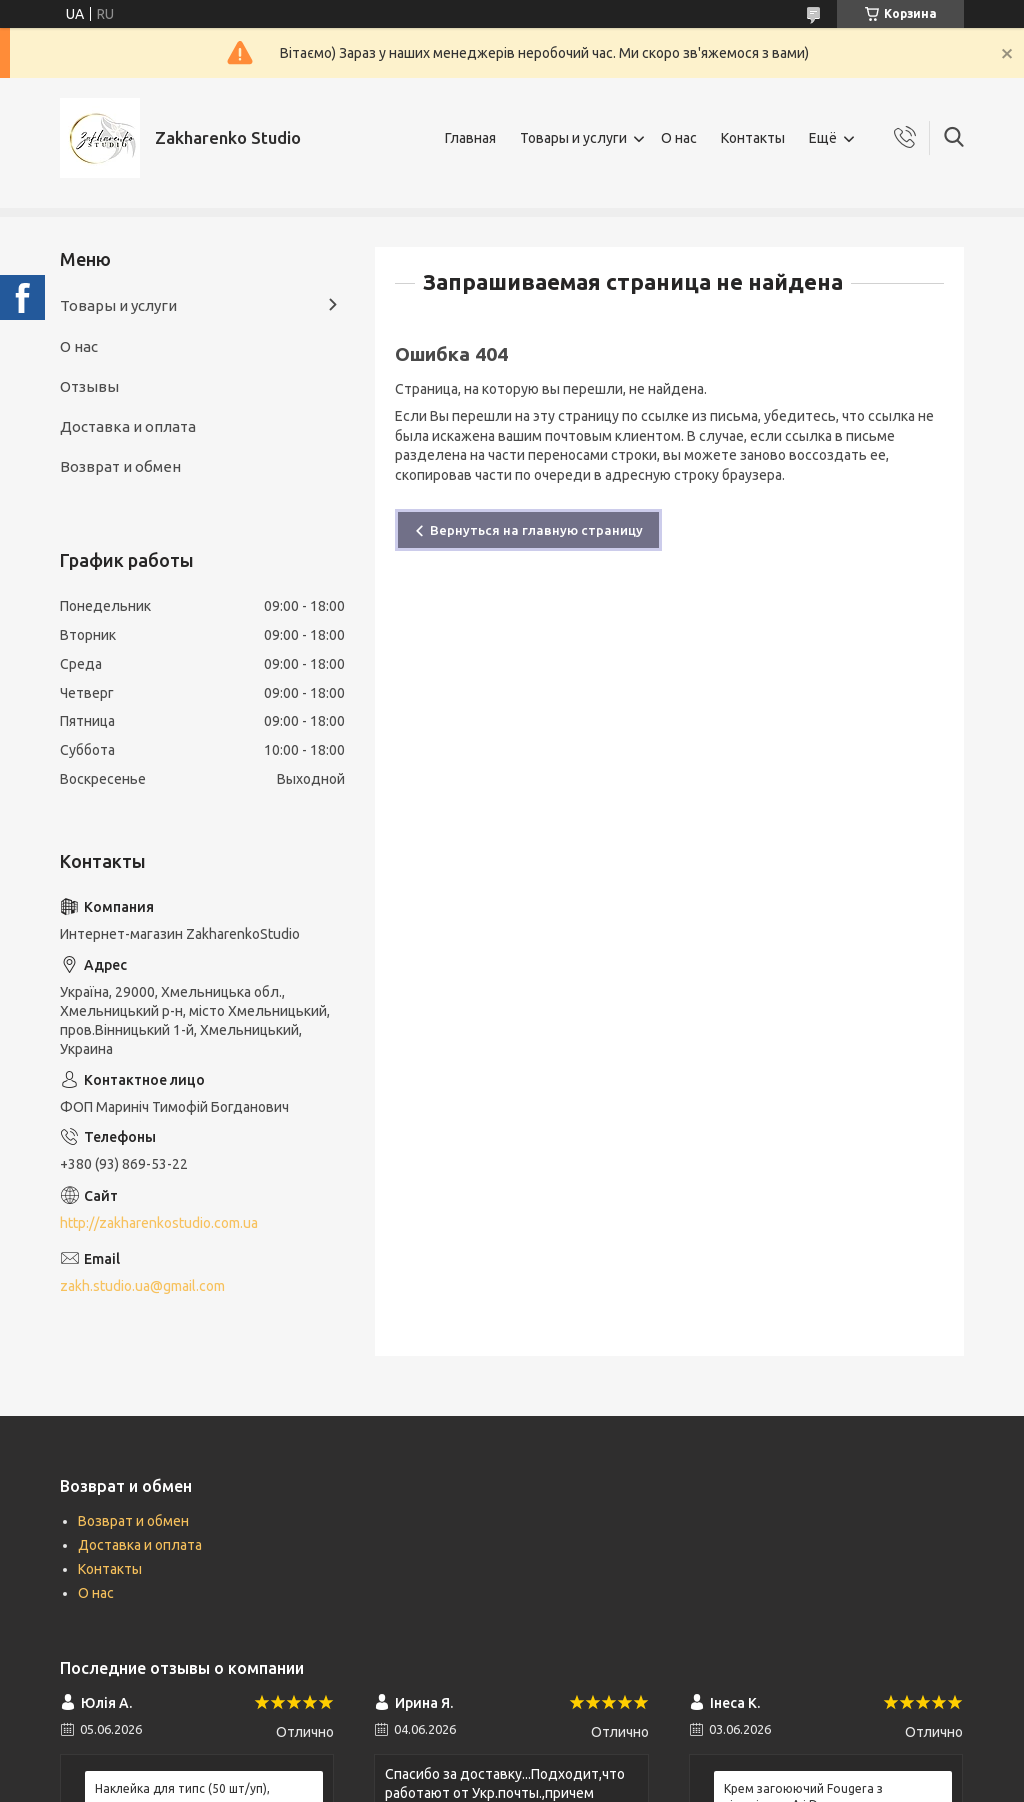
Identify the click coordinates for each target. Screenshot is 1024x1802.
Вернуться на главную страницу (536, 530)
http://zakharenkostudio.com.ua (159, 1223)
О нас (679, 138)
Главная (470, 138)
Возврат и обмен (120, 466)
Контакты (753, 138)
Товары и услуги (573, 138)
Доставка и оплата (128, 426)
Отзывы (89, 386)
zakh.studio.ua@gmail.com (142, 1286)
